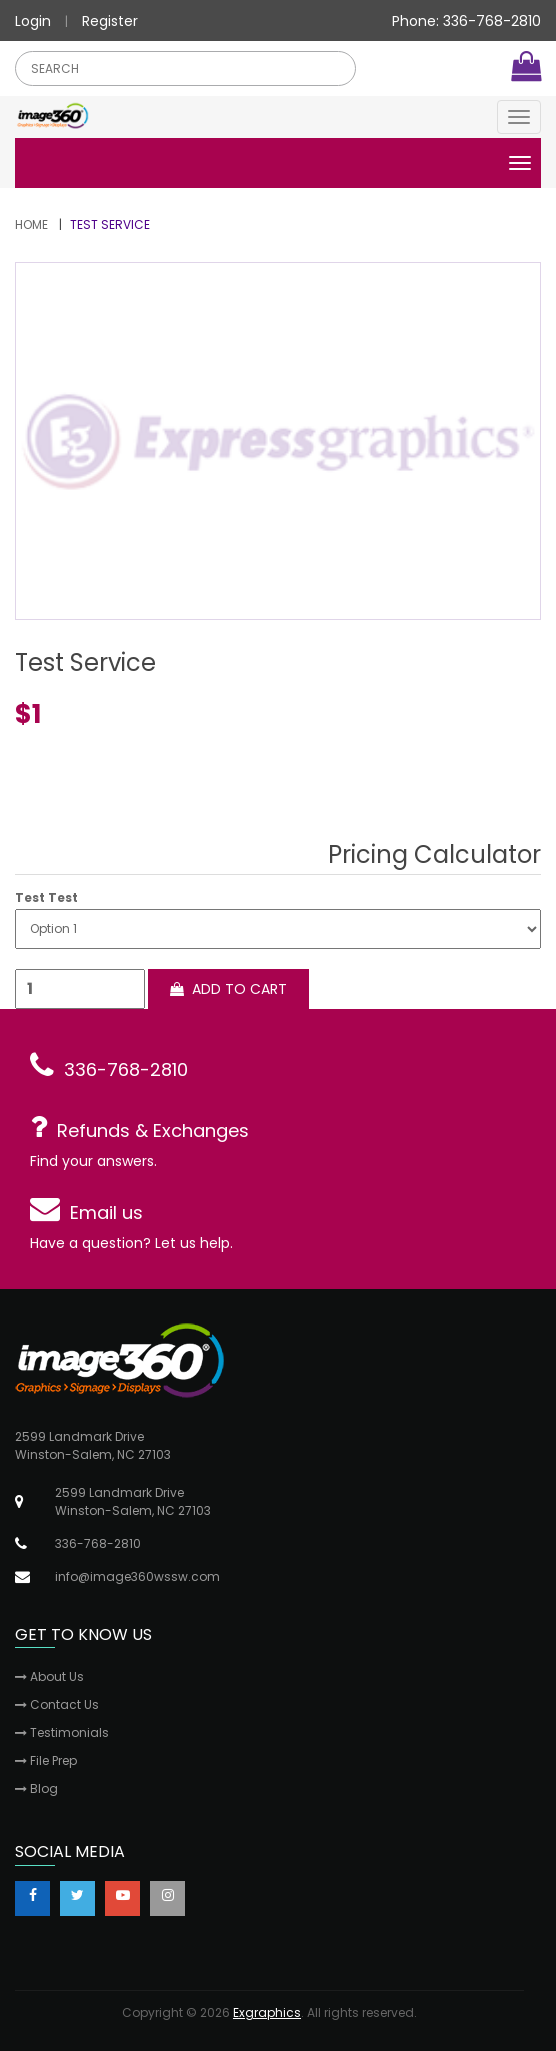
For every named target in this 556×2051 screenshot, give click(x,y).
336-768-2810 (126, 1069)
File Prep (46, 1760)
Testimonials (62, 1732)
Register (110, 21)
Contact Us (57, 1704)
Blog (36, 1788)
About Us (49, 1676)
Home (31, 224)
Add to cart (228, 989)
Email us (106, 1212)
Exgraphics (267, 2012)
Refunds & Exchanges (153, 1130)
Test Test (46, 898)
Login (33, 21)
